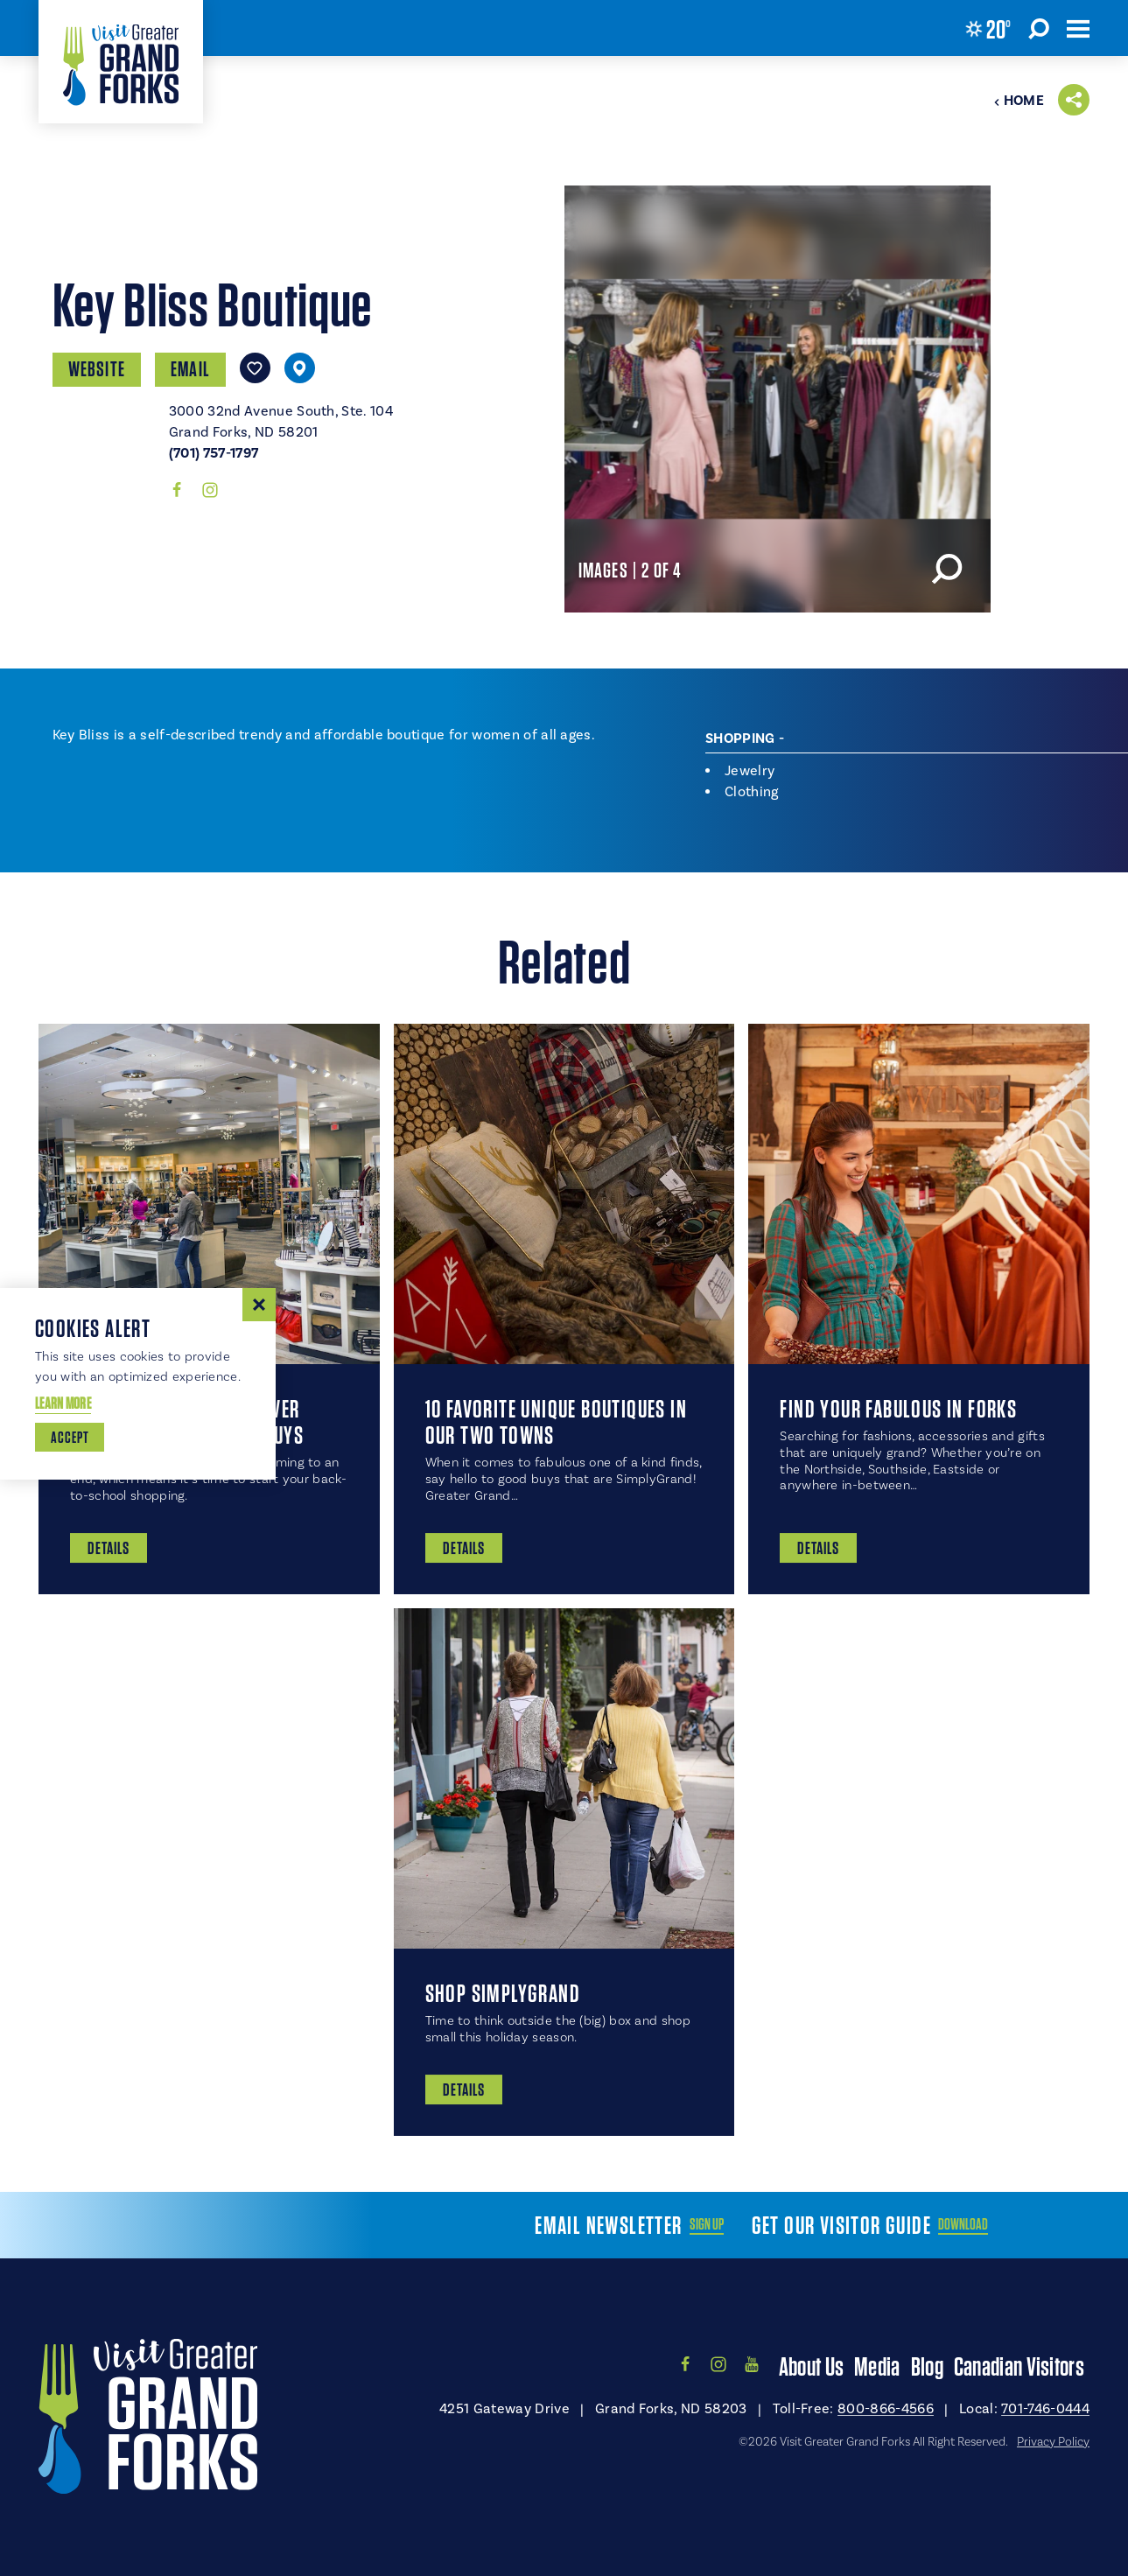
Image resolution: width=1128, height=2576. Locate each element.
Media (877, 2366)
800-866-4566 (885, 2409)
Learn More (63, 1403)
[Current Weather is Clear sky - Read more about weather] (988, 29)
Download (963, 2224)
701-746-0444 (1045, 2409)
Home (1018, 101)
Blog (927, 2366)
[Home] (121, 61)
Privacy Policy (1053, 2442)
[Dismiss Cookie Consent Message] (259, 1304)
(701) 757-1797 (213, 453)
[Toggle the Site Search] (1038, 28)
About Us (811, 2366)
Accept (69, 1437)
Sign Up (707, 2224)
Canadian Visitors (1019, 2366)
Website (96, 369)
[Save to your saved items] (255, 368)
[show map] (299, 368)
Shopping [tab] (740, 738)
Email (190, 369)
